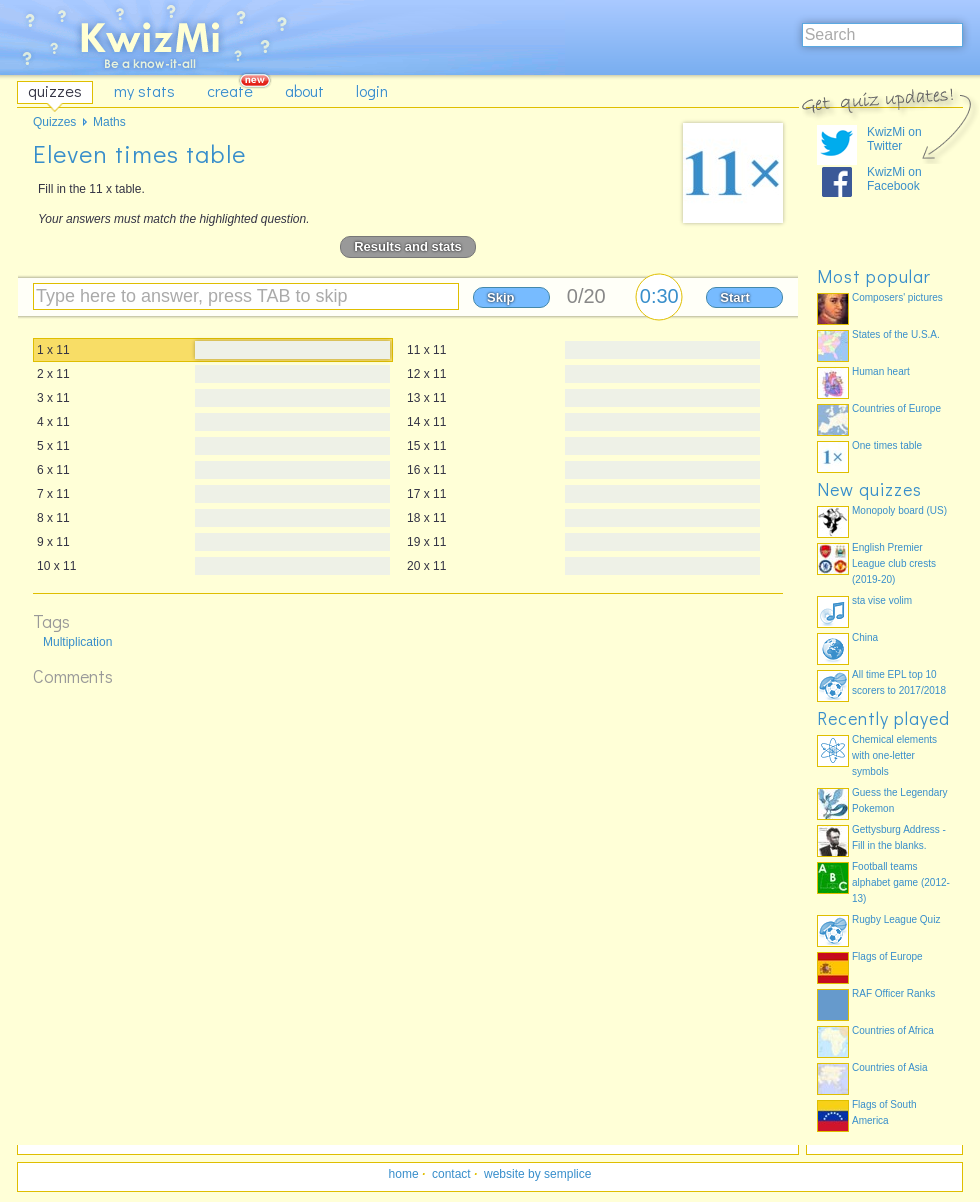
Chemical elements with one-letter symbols (894, 755)
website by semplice (537, 1174)
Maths (109, 122)
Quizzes (54, 122)
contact (451, 1174)
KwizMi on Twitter (894, 139)
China (865, 637)
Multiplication (77, 642)
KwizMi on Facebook (894, 179)
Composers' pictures (897, 297)
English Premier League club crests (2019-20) (894, 563)
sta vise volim (882, 600)
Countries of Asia (890, 1067)
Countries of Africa (893, 1030)
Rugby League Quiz (896, 919)
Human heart (881, 371)
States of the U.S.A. (896, 334)
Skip (500, 297)
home (404, 1174)
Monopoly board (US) (899, 510)
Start (735, 297)
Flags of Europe (887, 956)
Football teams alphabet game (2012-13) (901, 882)
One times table (887, 445)
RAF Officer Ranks (893, 993)
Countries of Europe (896, 408)
